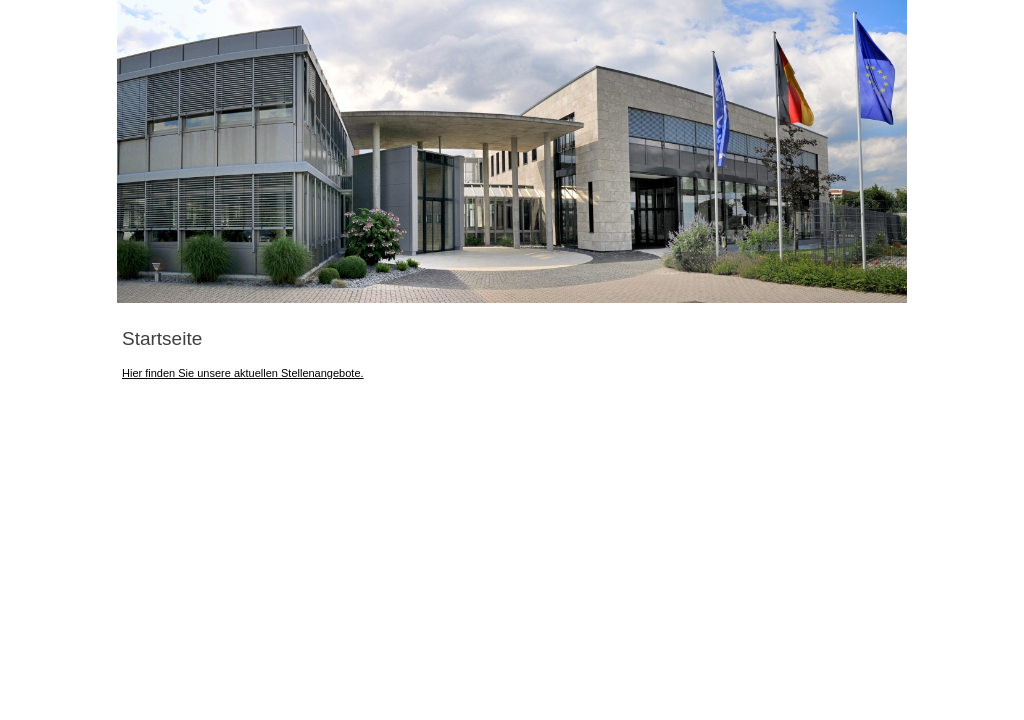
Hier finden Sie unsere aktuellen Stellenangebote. (243, 373)
